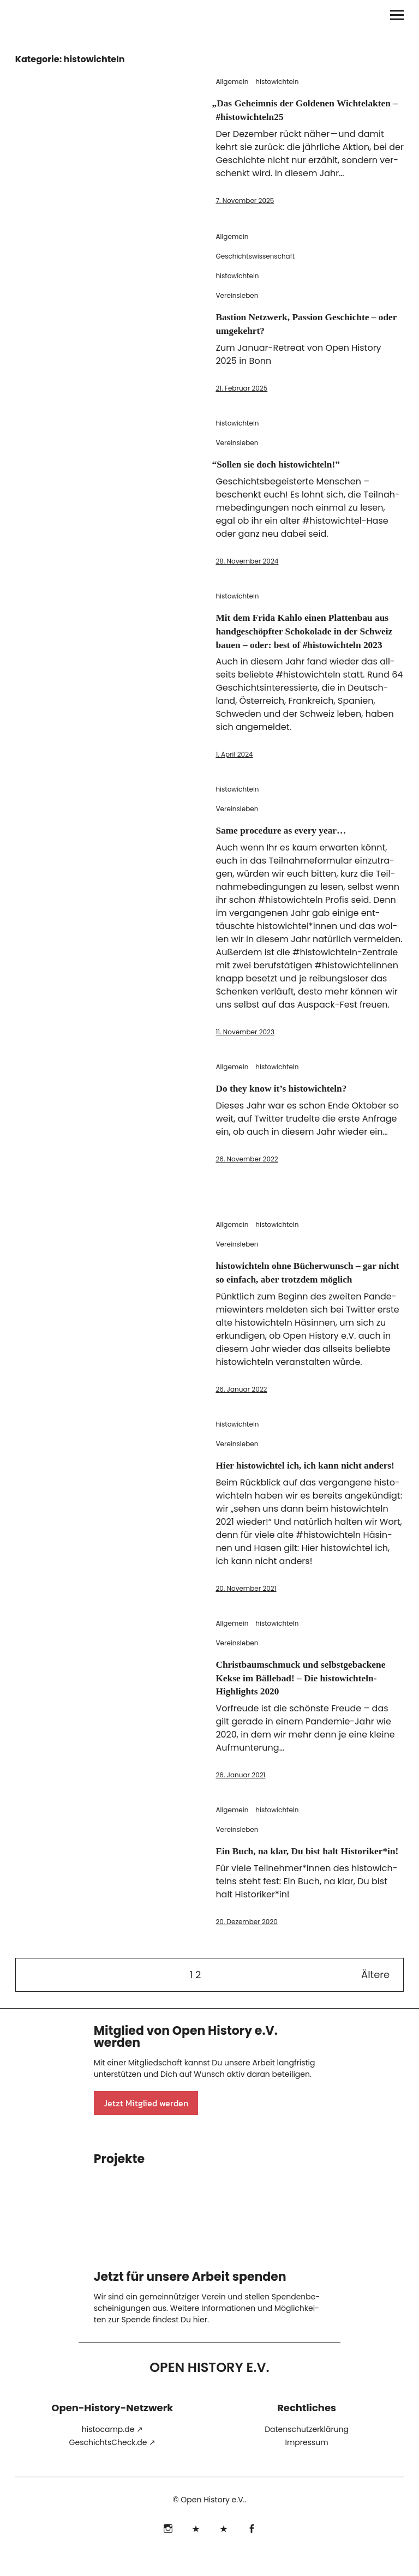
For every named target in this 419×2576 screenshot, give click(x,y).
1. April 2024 (234, 765)
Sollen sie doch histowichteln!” (287, 463)
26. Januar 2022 (241, 1398)
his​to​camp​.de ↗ (112, 2451)
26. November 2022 (247, 1168)
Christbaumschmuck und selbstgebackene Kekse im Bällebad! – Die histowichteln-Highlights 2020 (304, 1699)
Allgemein (232, 81)
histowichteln (276, 81)
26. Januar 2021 (240, 1795)
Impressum (306, 2465)
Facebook (251, 2550)
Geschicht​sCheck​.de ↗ (112, 2465)
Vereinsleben (237, 295)
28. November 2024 (247, 559)
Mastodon (223, 2550)
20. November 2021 (246, 1610)
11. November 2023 (245, 1042)
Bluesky (196, 2550)
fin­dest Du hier (180, 2342)
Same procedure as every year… (291, 841)
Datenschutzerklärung (307, 2451)
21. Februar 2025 (241, 387)
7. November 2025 (245, 199)
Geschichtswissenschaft (255, 256)
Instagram (168, 2550)
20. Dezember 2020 (246, 1955)
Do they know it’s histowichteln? (291, 1098)
